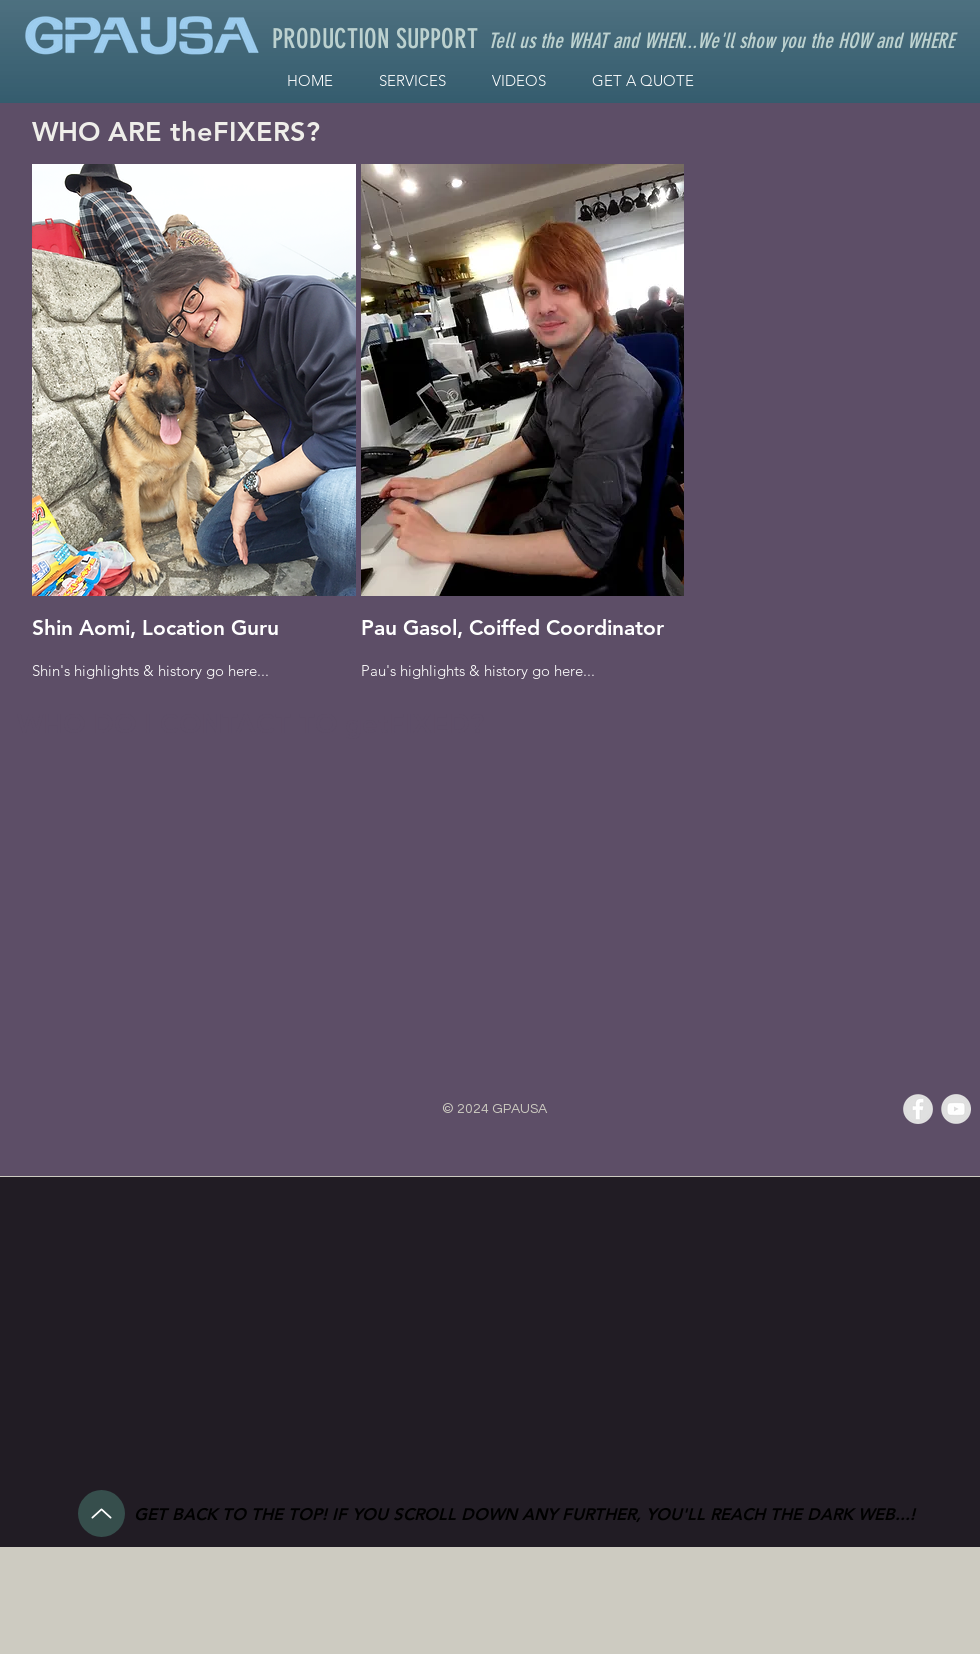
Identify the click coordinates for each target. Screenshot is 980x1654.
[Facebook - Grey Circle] (918, 1109)
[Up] (101, 1513)
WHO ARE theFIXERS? (176, 131)
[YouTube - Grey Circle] (956, 1109)
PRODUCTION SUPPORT (375, 39)
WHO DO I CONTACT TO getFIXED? (250, 723)
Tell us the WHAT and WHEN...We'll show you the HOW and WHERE (721, 40)
